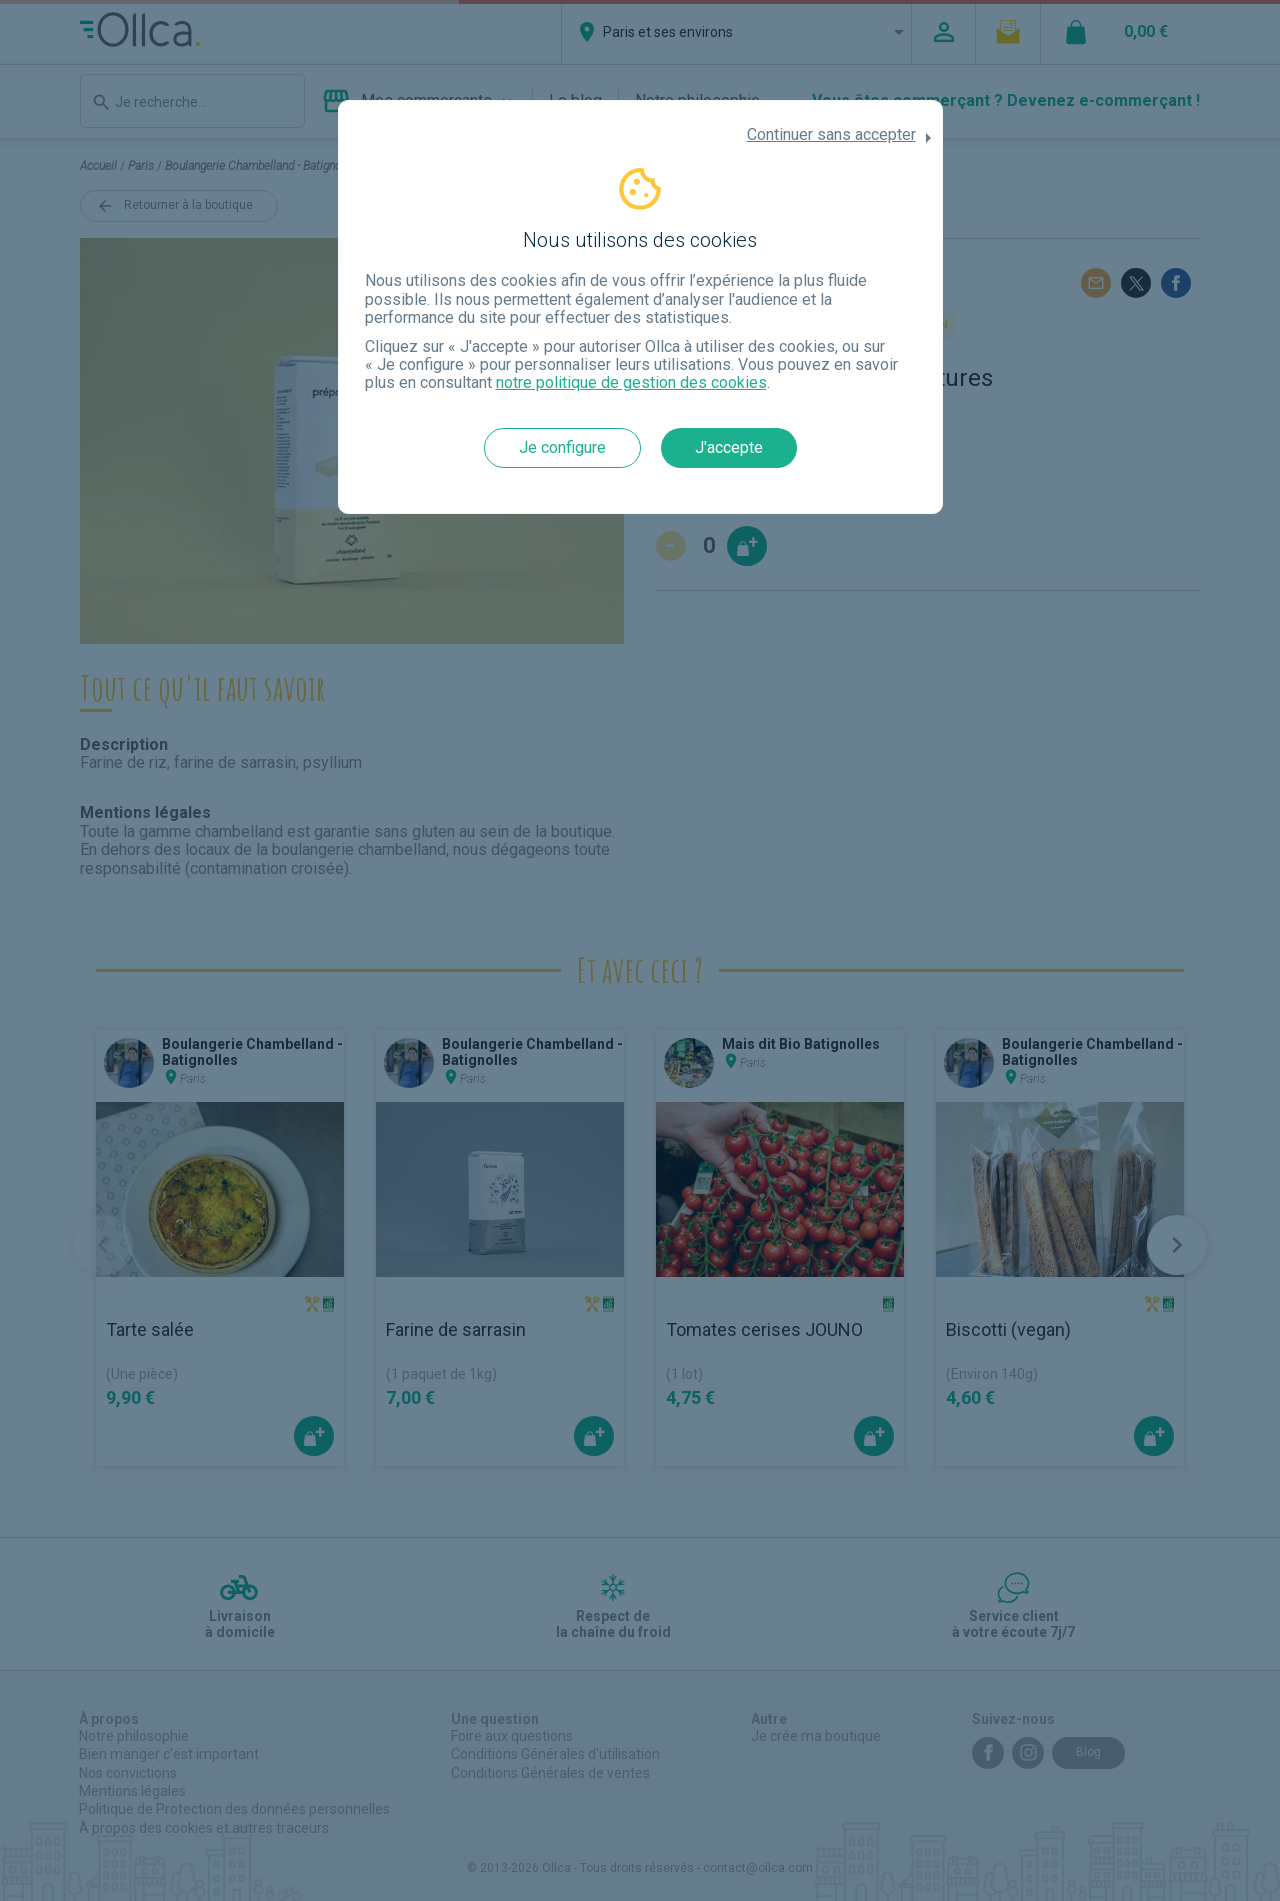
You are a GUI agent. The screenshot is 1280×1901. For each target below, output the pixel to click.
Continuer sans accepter (831, 135)
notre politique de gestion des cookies (631, 382)
